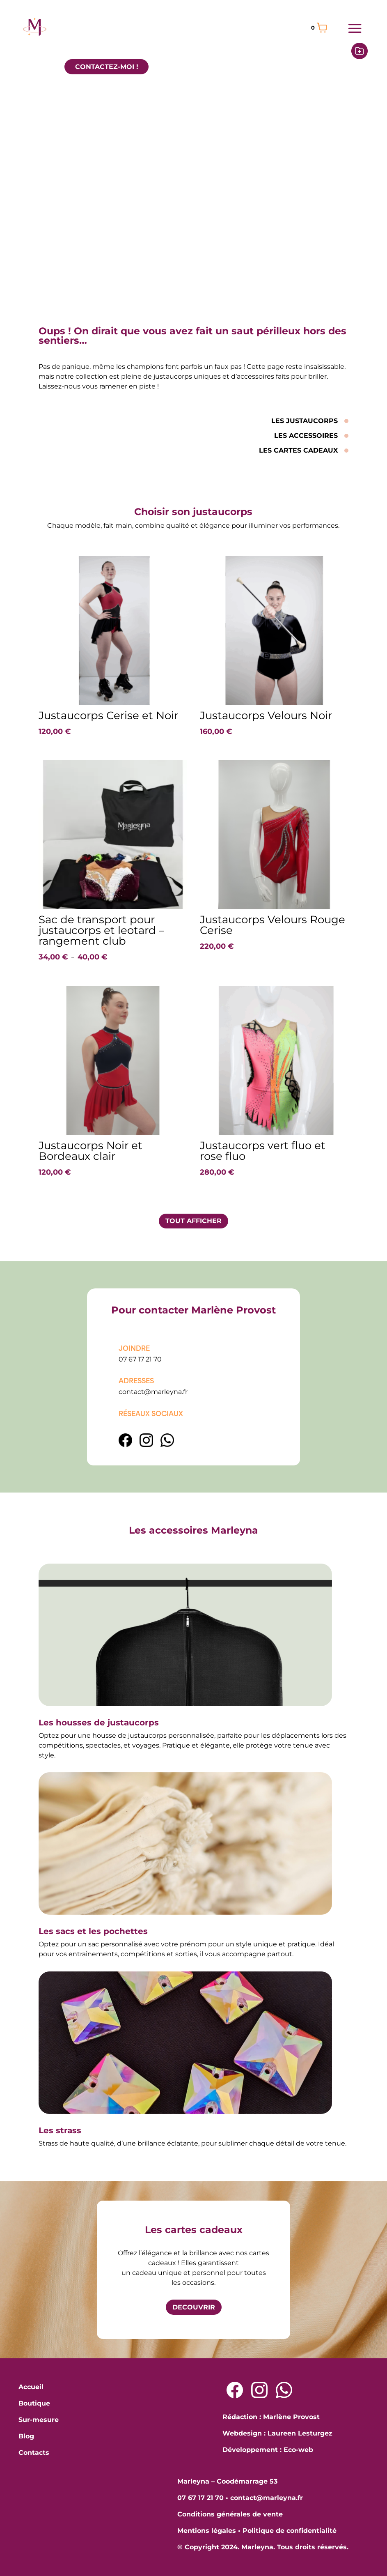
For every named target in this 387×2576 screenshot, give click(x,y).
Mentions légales (206, 2531)
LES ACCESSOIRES (306, 435)
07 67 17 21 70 (140, 1359)
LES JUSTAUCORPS (304, 421)
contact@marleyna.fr (153, 1392)
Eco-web (298, 2450)
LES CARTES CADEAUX (298, 450)
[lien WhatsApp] (167, 1444)
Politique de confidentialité (290, 2531)
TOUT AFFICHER (193, 1221)
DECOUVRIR (193, 2307)
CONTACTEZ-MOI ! (106, 67)
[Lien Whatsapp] (284, 2390)
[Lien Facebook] (126, 1444)
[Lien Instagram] (147, 1444)
